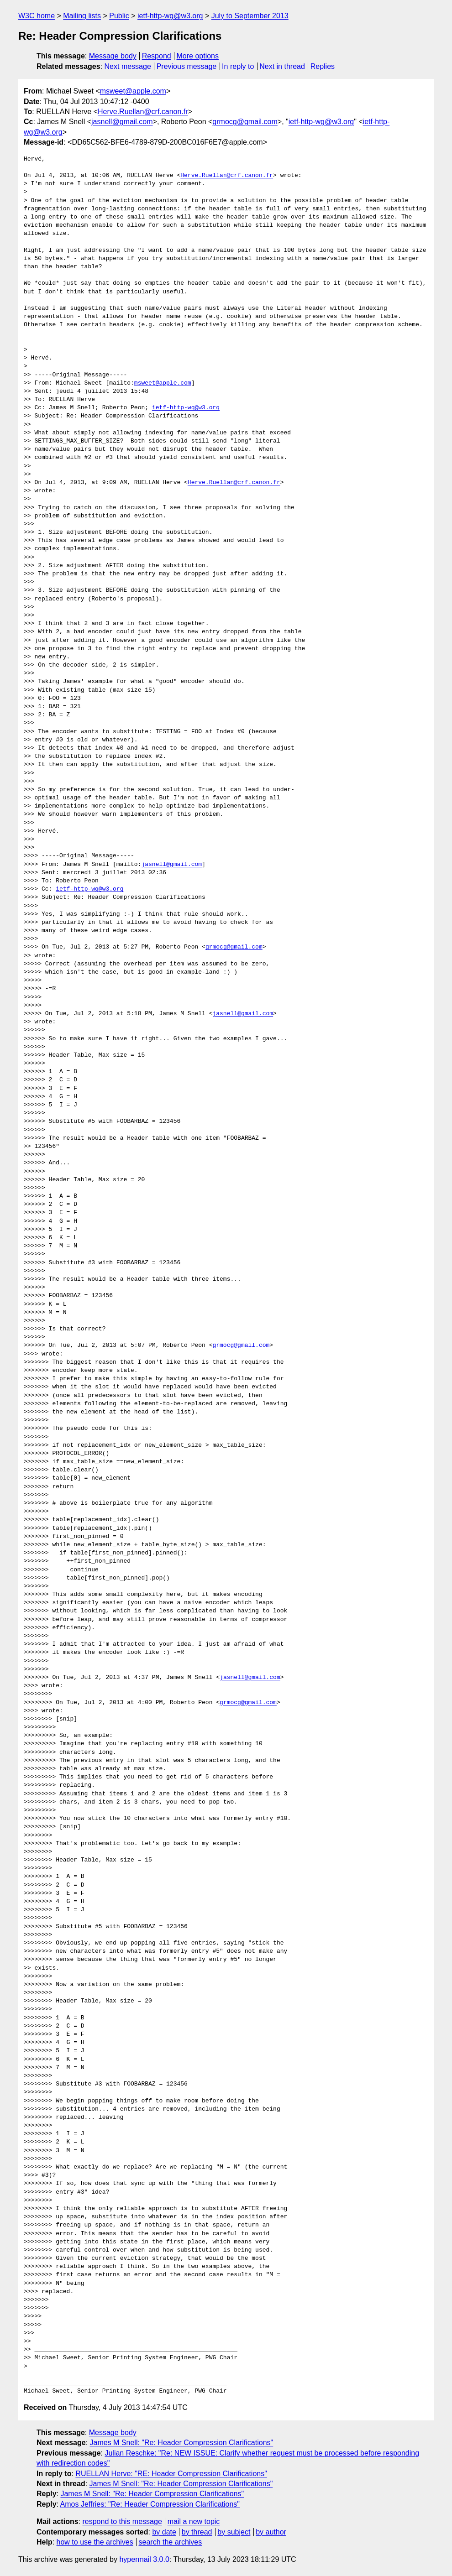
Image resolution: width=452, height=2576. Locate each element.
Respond (156, 56)
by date (164, 2532)
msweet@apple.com (133, 91)
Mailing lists (82, 16)
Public (119, 16)
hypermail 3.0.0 (144, 2559)
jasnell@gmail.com (122, 121)
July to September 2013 (250, 16)
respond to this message (122, 2521)
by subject (233, 2532)
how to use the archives (95, 2542)
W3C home (36, 16)
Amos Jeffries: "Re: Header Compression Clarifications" (150, 2504)
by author (271, 2532)
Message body (113, 56)
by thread (197, 2532)
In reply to (238, 66)
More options (198, 56)
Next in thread (282, 66)
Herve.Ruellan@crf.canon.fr (143, 111)
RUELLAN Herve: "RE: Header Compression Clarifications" (171, 2473)
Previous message (187, 66)
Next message (128, 66)
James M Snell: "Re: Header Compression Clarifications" (181, 2442)
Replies (322, 66)
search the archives (170, 2542)
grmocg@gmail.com (245, 121)
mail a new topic (194, 2521)
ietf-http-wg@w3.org (170, 16)
